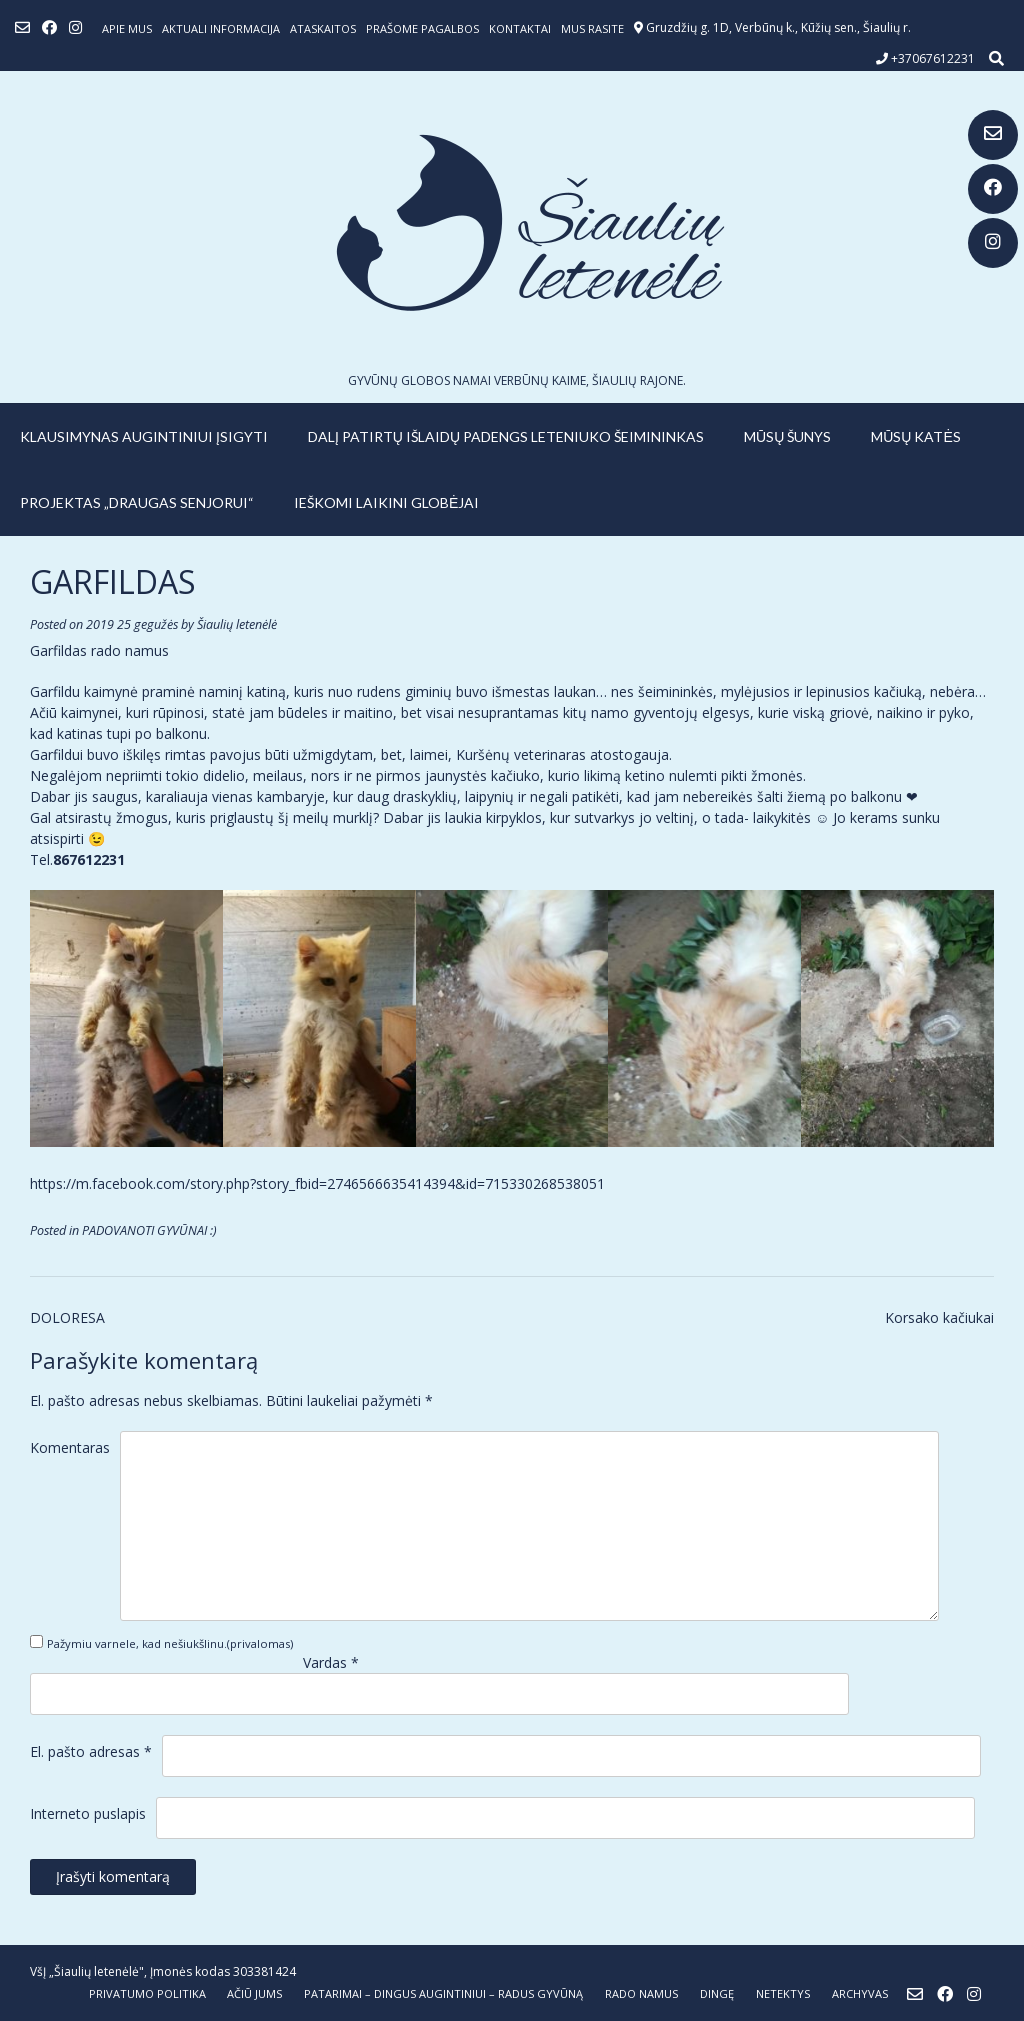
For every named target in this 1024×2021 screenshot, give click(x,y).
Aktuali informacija (221, 28)
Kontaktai (520, 28)
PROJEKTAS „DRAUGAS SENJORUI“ (137, 502)
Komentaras (70, 1447)
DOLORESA (67, 1317)
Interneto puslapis (88, 1813)
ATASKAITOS (323, 28)
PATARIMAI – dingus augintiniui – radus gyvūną (443, 1993)
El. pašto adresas (91, 1751)
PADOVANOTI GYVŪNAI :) (149, 1230)
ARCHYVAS (860, 1993)
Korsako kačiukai (939, 1317)
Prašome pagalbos (422, 28)
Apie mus (127, 28)
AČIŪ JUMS (254, 1993)
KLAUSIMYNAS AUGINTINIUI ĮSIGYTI (144, 436)
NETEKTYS (783, 1993)
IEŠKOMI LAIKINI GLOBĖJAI (386, 502)
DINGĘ (717, 1993)
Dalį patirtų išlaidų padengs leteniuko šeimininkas (506, 436)
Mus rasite (592, 28)
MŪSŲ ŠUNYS (787, 436)
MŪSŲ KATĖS (916, 436)
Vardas (331, 1662)
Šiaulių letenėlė (237, 624)
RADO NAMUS (641, 1993)
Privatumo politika (147, 1993)
